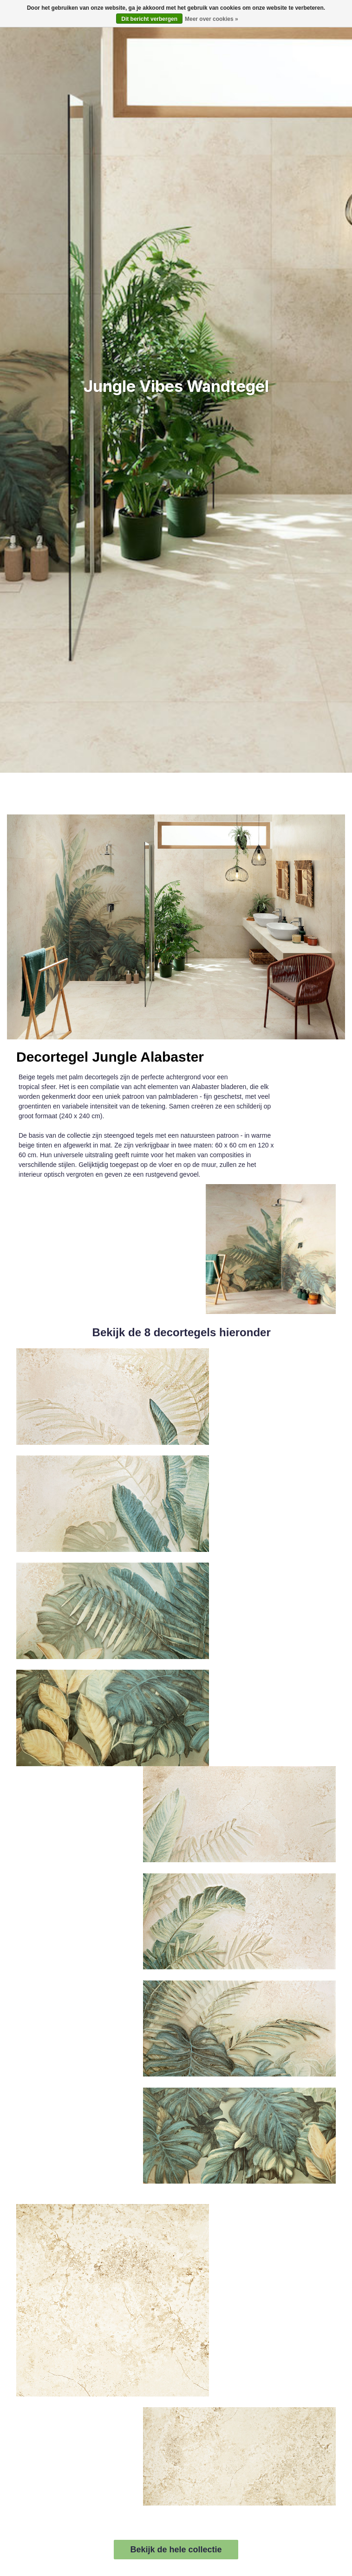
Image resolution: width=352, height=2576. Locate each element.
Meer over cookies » (211, 19)
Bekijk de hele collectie (176, 2549)
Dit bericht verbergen (149, 19)
